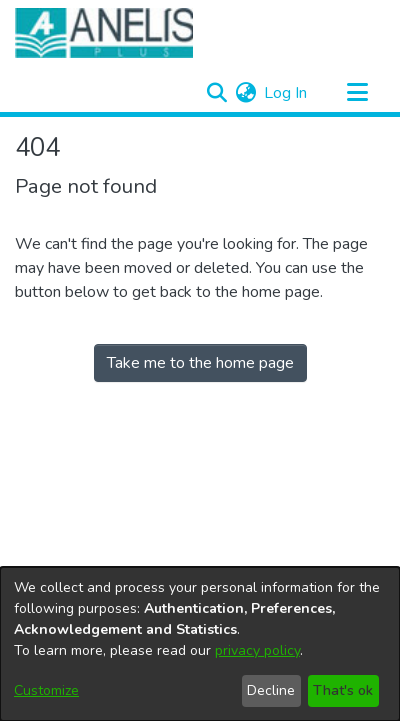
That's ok (343, 690)
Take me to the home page (200, 363)
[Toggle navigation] (357, 93)
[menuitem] (245, 93)
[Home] (104, 33)
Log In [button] (286, 93)
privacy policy (257, 650)
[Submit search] (216, 93)
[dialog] (200, 644)
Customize (46, 690)
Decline (271, 690)
